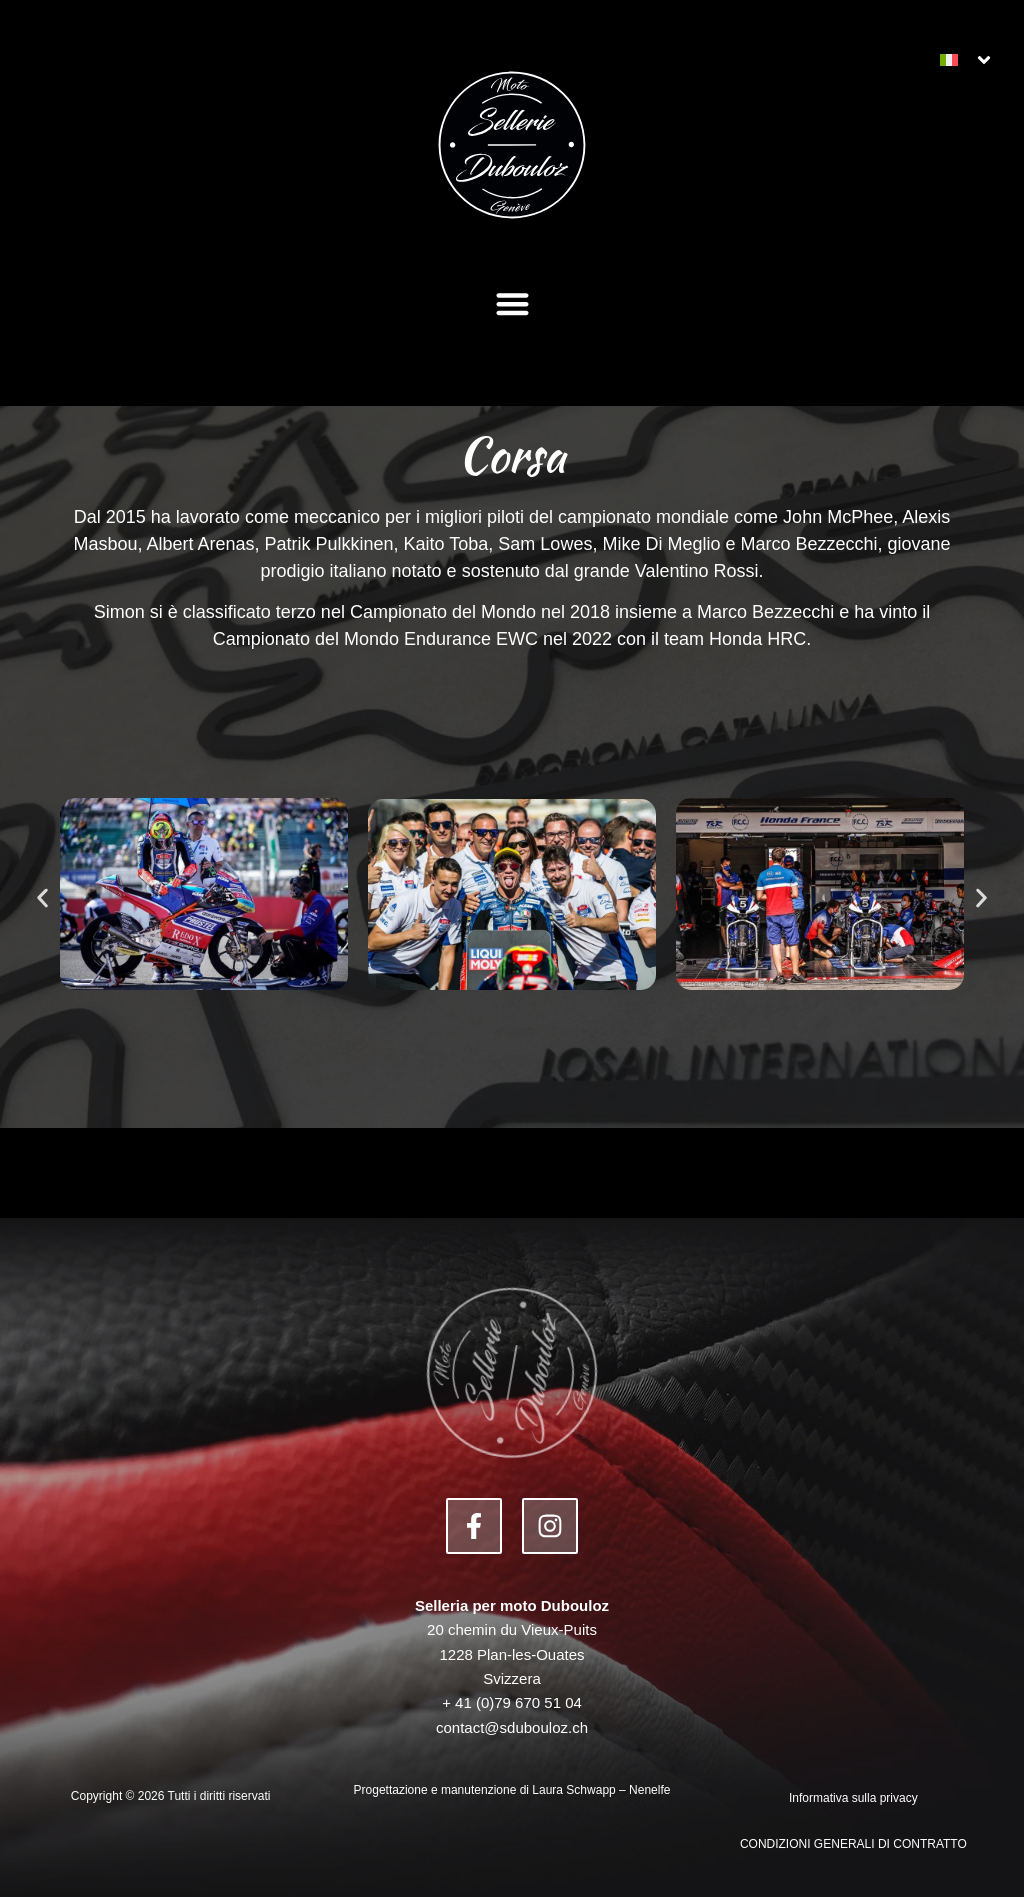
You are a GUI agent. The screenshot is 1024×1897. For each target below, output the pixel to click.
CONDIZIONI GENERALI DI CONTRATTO (853, 1844)
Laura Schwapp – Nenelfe (601, 1790)
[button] (512, 303)
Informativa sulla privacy (853, 1798)
